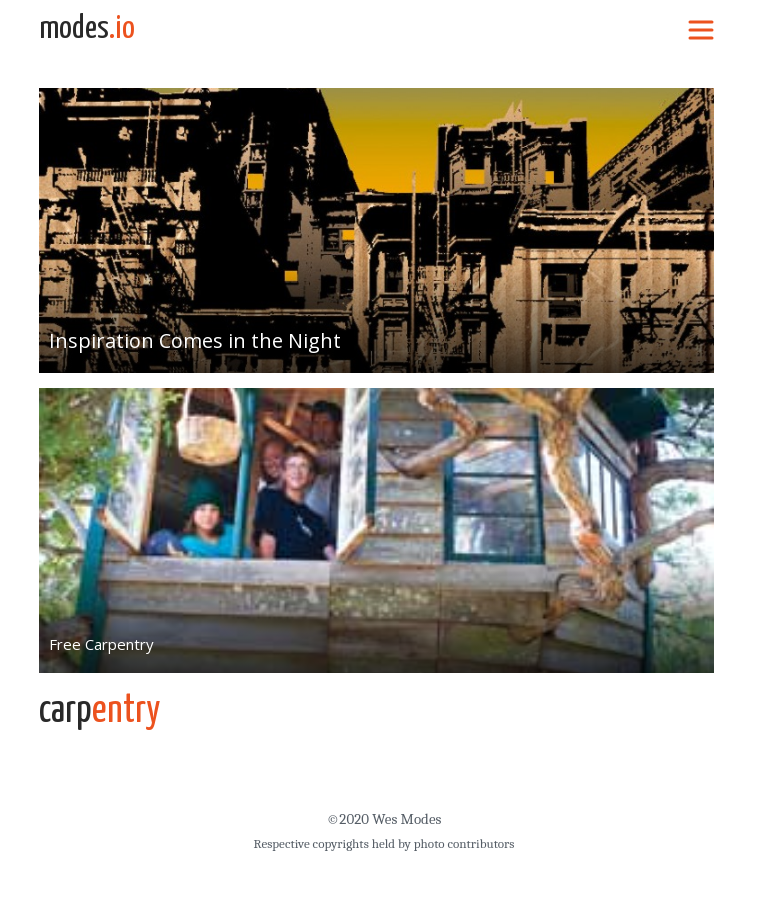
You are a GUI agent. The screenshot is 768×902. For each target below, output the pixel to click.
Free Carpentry (101, 644)
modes (87, 29)
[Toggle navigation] (701, 29)
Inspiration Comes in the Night (195, 340)
